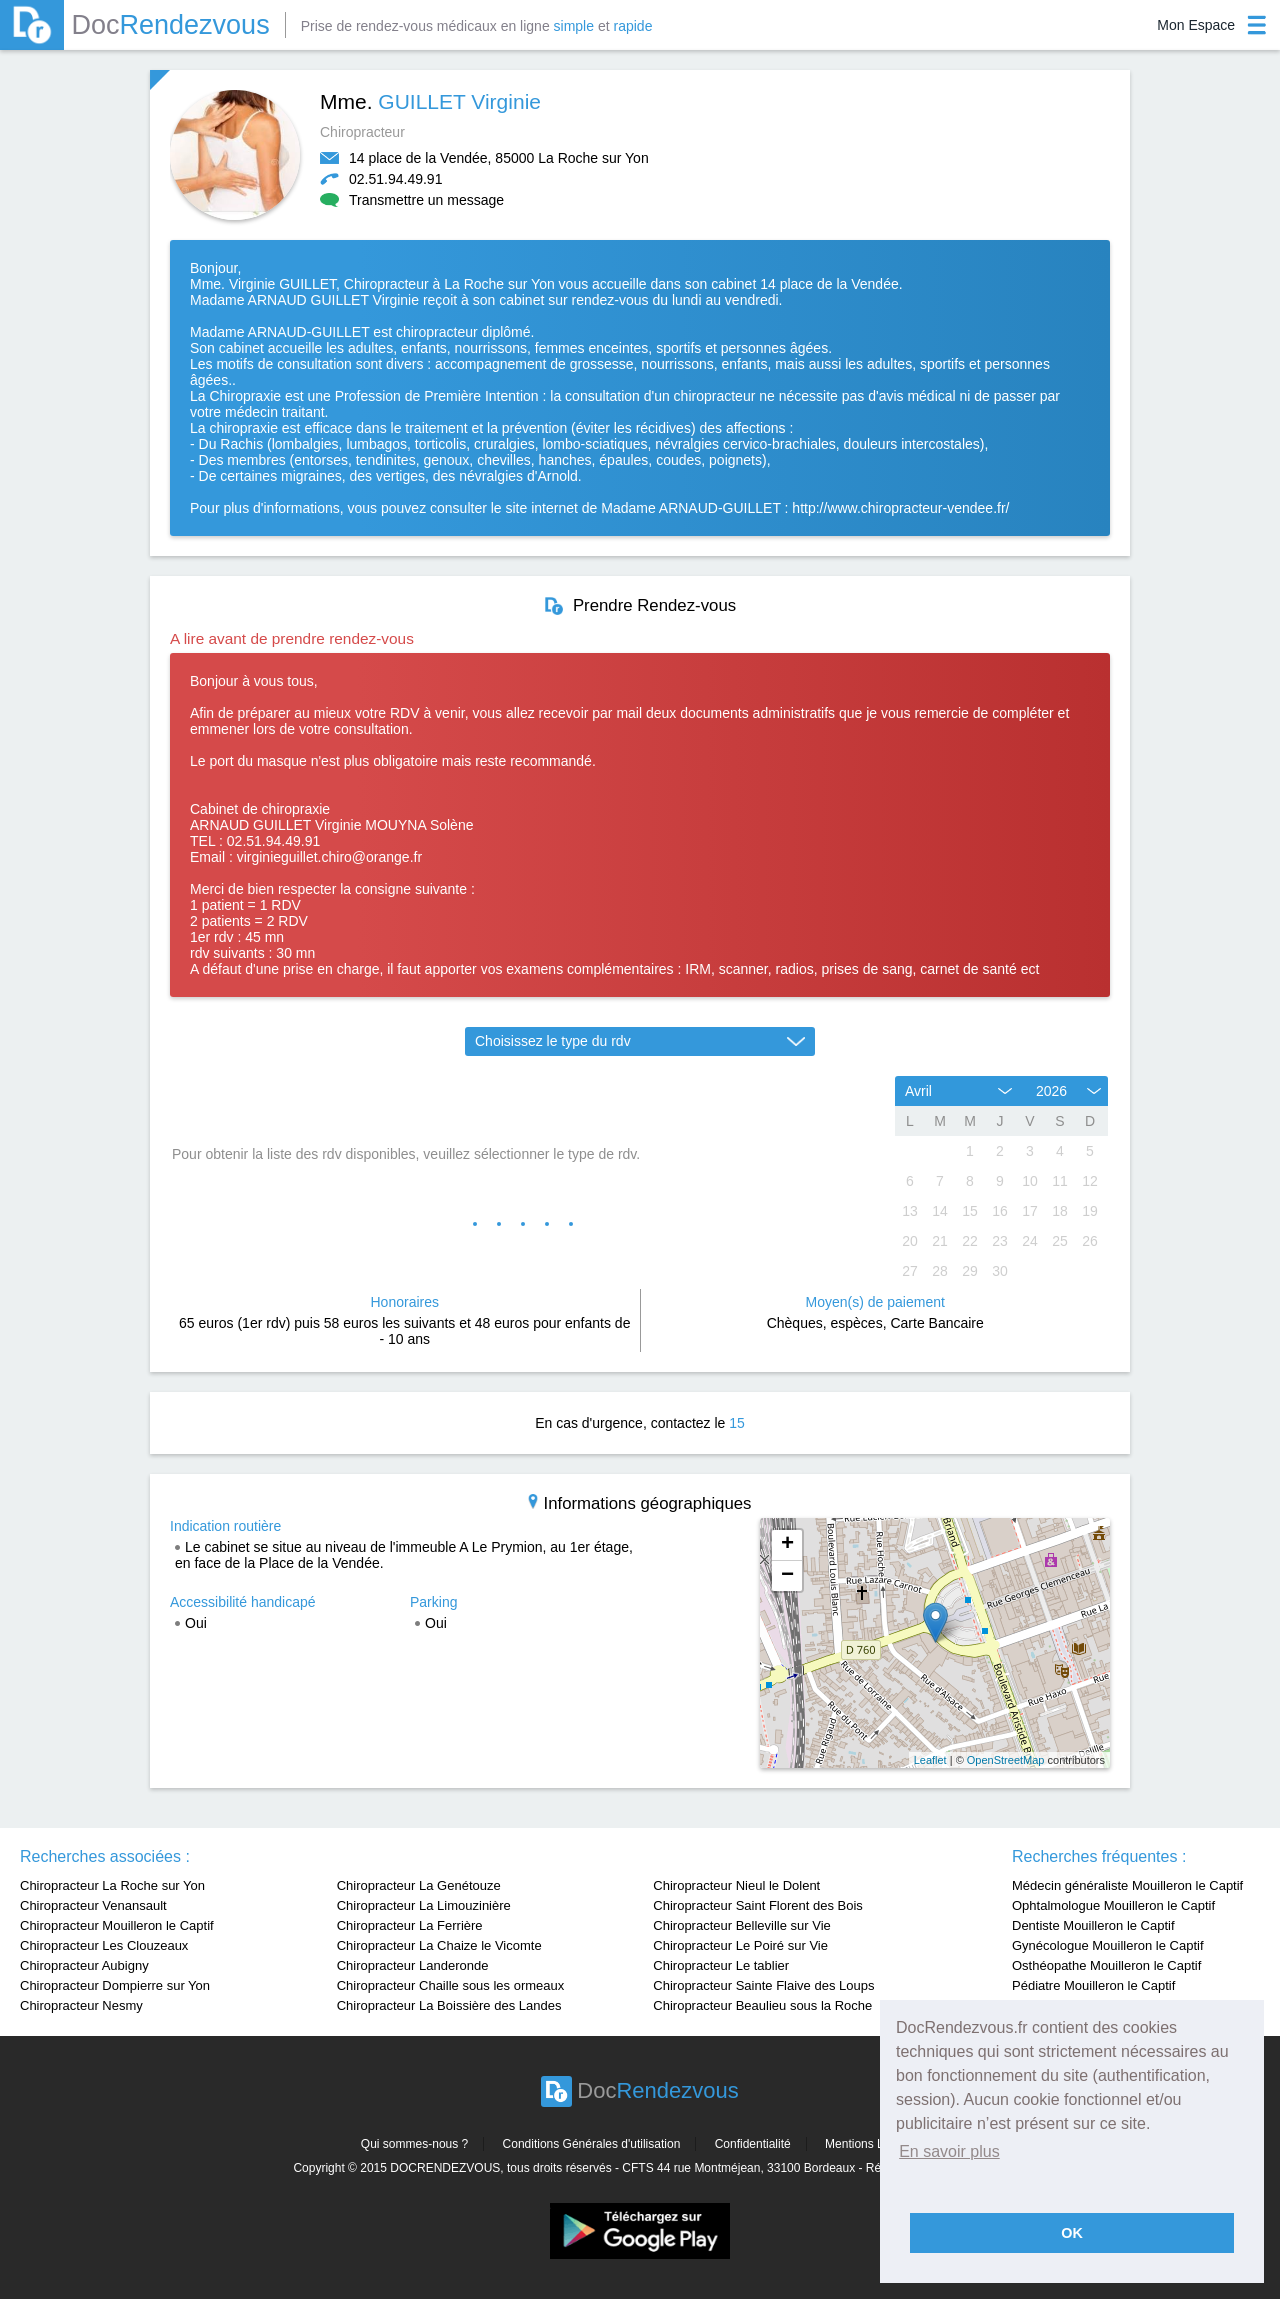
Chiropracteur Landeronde (413, 1965)
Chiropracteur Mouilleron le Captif (117, 1925)
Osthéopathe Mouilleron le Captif (1106, 1965)
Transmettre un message (412, 200)
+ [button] (787, 1545)
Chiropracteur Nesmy (81, 2005)
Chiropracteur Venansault (93, 1905)
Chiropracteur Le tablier (721, 1965)
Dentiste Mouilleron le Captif (1093, 1925)
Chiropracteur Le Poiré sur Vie (740, 1945)
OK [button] (1072, 2233)
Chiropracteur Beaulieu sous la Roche (762, 2005)
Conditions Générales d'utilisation (592, 2144)
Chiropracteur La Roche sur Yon (112, 1885)
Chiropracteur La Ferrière (410, 1925)
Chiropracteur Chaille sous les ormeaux (451, 1985)
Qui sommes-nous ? (414, 2144)
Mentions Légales (872, 2144)
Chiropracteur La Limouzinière (424, 1905)
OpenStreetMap (1006, 1760)
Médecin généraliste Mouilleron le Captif (1127, 1885)
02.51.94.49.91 (395, 179)
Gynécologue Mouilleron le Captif (1108, 1945)
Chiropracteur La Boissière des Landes (449, 2005)
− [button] (787, 1576)
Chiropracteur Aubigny (84, 1965)
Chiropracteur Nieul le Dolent (736, 1885)
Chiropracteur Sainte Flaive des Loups (763, 1985)
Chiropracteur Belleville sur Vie (742, 1925)
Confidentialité (753, 2144)
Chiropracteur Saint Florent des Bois (758, 1905)
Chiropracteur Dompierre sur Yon (115, 1985)
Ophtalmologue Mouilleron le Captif (1113, 1905)
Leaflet (930, 1760)
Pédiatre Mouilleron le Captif (1093, 1985)
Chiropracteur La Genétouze (419, 1885)
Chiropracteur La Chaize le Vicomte (439, 1945)
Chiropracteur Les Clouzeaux (104, 1945)
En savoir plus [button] (949, 2151)
